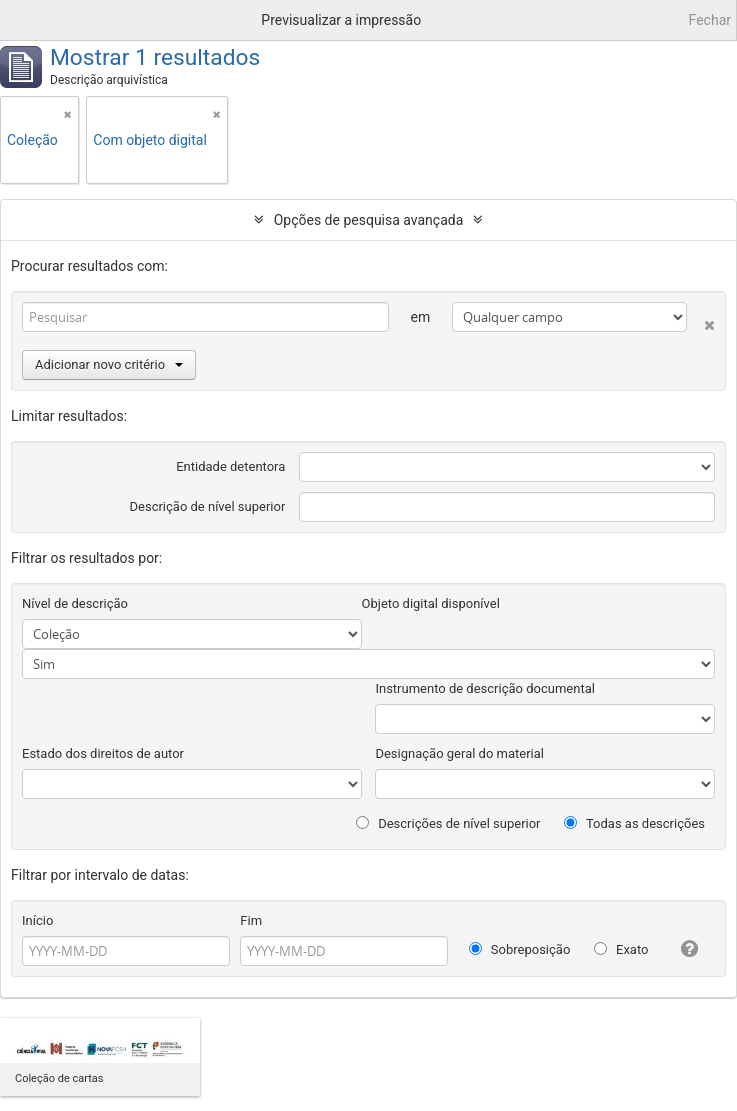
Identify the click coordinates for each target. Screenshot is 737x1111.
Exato (621, 949)
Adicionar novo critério (109, 364)
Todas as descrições (634, 823)
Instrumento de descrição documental (484, 688)
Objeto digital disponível (431, 603)
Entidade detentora (230, 466)
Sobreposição (520, 949)
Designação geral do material (459, 753)
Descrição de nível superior (208, 506)
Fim (251, 920)
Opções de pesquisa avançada (369, 220)
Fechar (710, 20)
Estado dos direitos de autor (103, 753)
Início (37, 920)
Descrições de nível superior (448, 823)
